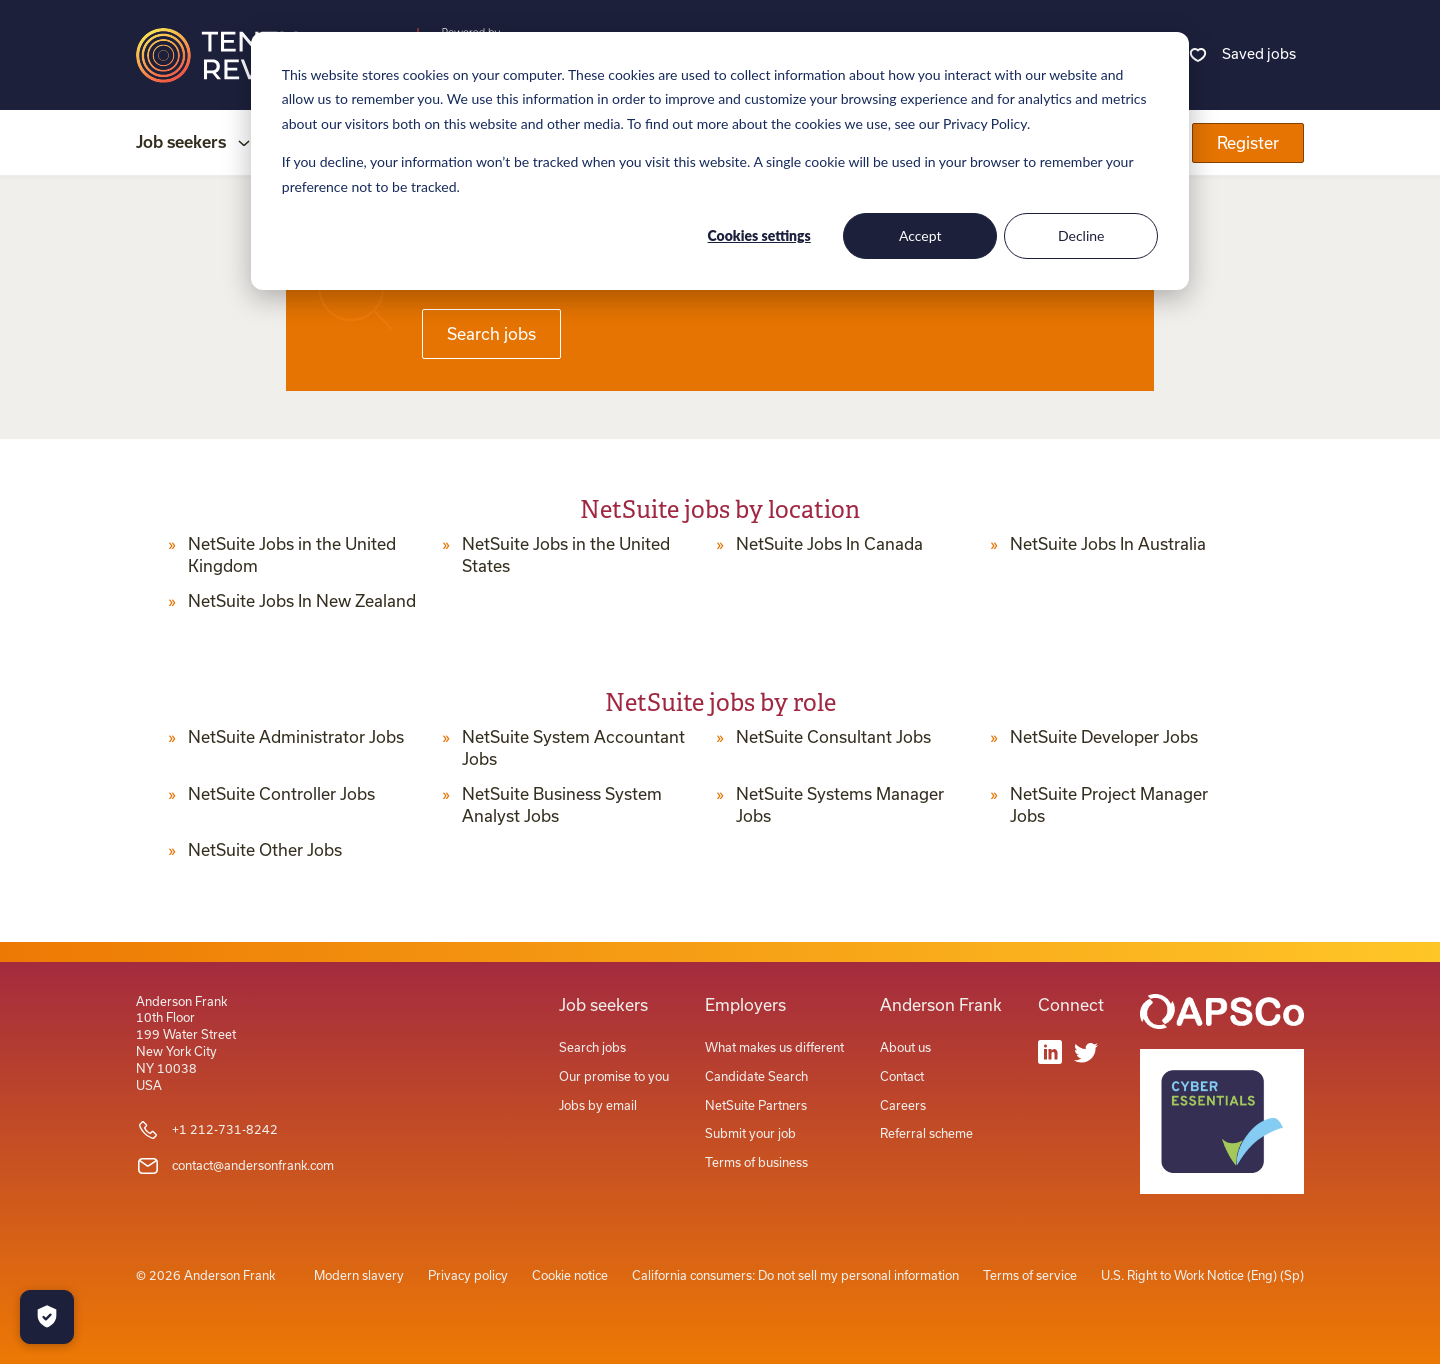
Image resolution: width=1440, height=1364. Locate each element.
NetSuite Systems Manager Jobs (840, 805)
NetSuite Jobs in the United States (566, 555)
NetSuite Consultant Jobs (833, 737)
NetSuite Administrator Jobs (296, 737)
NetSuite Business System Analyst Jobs (562, 805)
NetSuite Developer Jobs (1104, 737)
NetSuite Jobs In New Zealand (302, 601)
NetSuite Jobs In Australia (1108, 544)
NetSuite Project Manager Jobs (1109, 805)
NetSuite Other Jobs (265, 850)
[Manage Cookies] (47, 1317)
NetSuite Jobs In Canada (829, 544)
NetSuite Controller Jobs (281, 794)
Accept (920, 235)
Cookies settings (759, 235)
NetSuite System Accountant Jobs (573, 748)
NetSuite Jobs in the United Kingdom (292, 555)
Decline (1081, 235)
